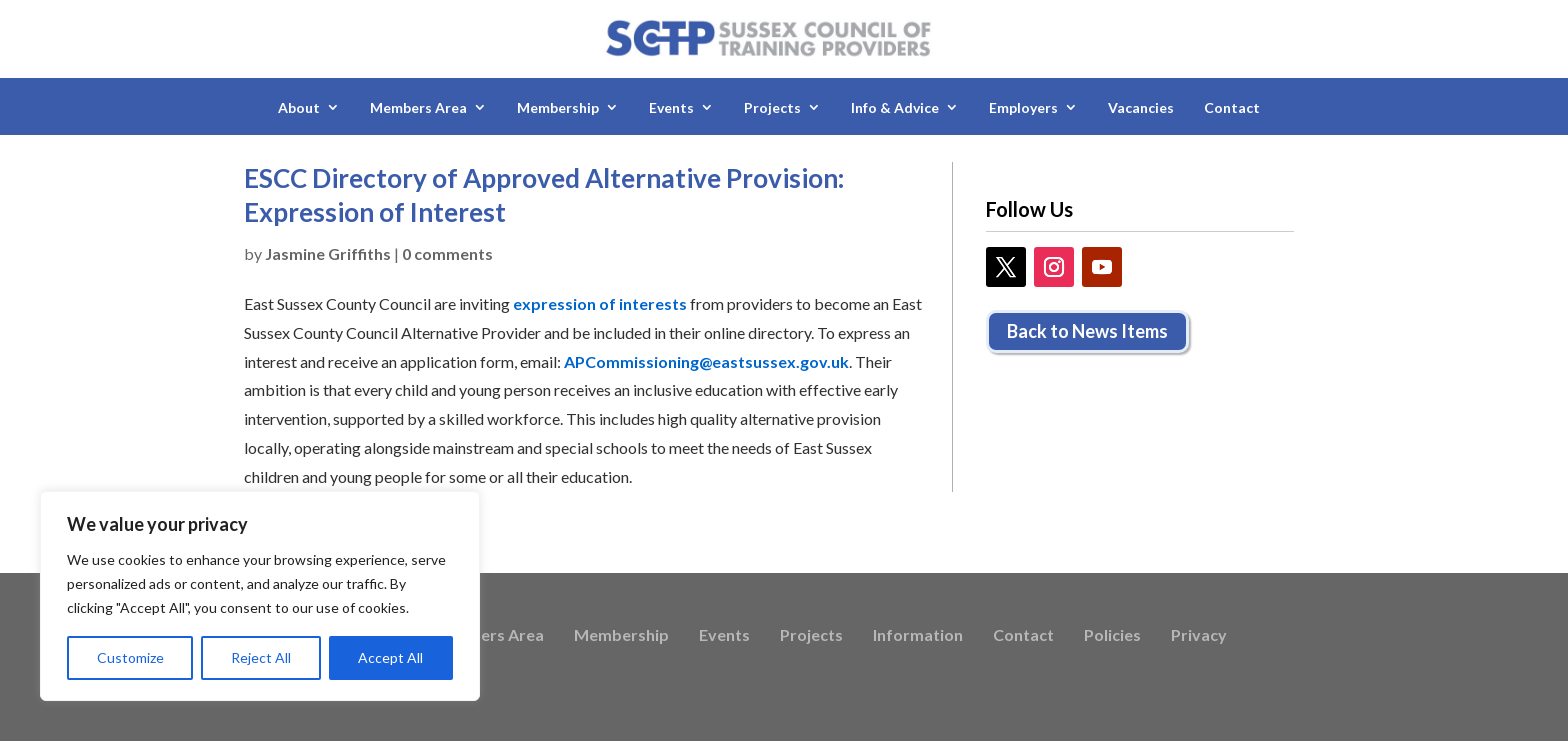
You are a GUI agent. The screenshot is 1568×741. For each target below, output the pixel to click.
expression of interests (600, 303)
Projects (772, 107)
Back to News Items (1087, 331)
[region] (260, 596)
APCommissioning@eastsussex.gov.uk (706, 361)
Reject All (261, 657)
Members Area (418, 107)
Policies (1112, 636)
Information (918, 636)
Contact (1232, 107)
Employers (1023, 107)
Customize (130, 657)
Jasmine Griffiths (328, 253)
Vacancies (1141, 107)
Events (671, 107)
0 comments (447, 253)
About (299, 107)
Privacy (1199, 636)
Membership (558, 107)
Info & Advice (895, 107)
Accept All (390, 657)
